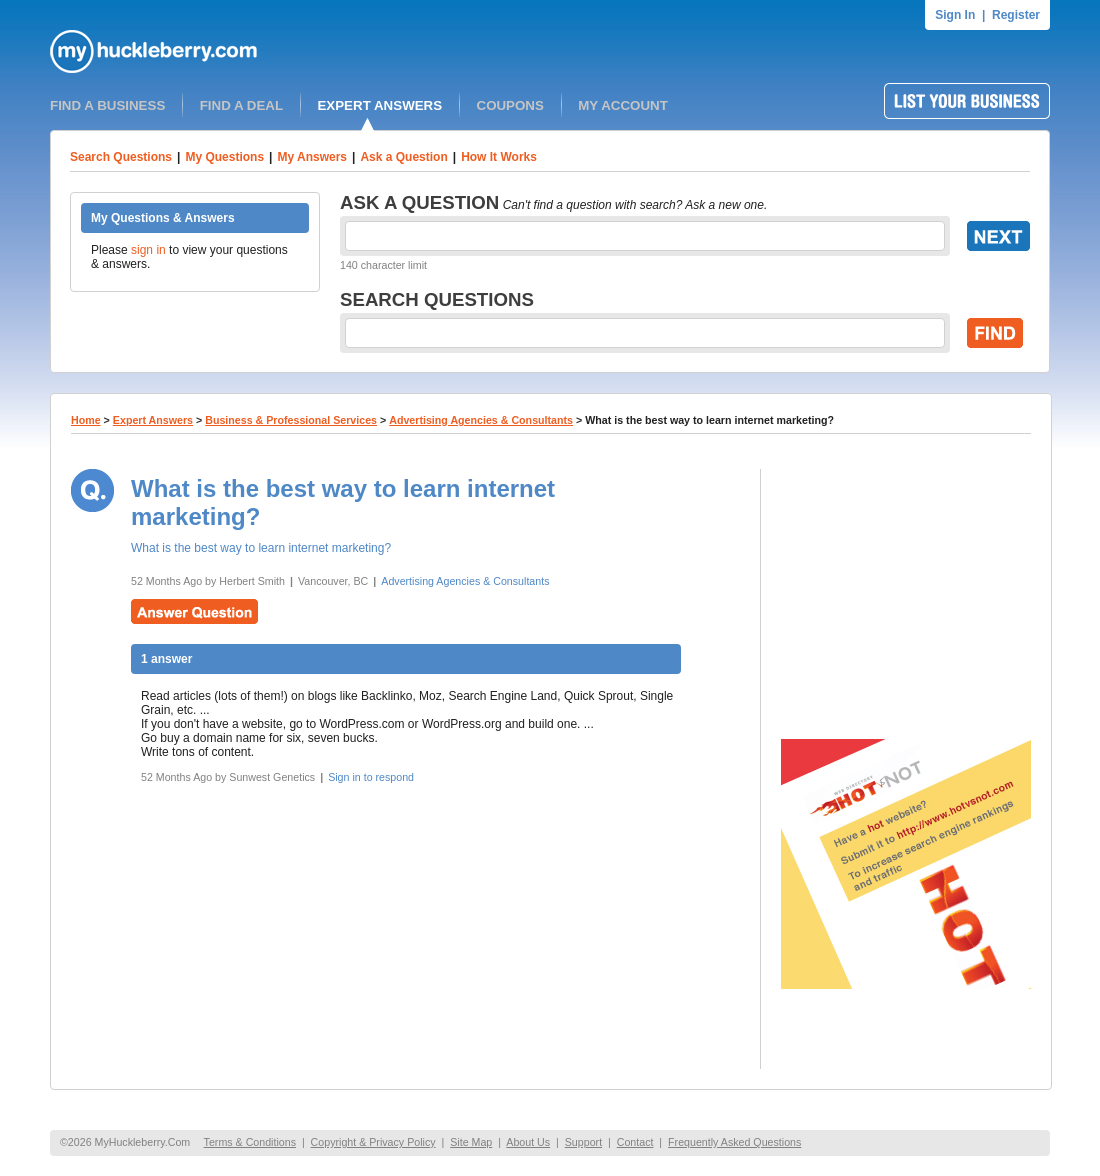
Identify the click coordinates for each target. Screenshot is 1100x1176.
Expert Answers (153, 420)
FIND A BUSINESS (107, 105)
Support (583, 1142)
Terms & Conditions (250, 1142)
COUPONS (510, 105)
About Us (528, 1142)
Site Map (471, 1142)
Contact (635, 1142)
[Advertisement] (906, 594)
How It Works (499, 157)
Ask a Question (403, 157)
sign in (148, 250)
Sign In (955, 15)
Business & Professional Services (291, 420)
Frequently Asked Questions (734, 1142)
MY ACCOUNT (623, 105)
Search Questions (121, 157)
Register (1016, 15)
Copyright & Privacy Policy (373, 1142)
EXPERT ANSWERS (379, 105)
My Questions (224, 157)
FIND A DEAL (241, 105)
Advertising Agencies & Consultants (481, 420)
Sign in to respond (371, 777)
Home (86, 420)
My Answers (312, 157)
